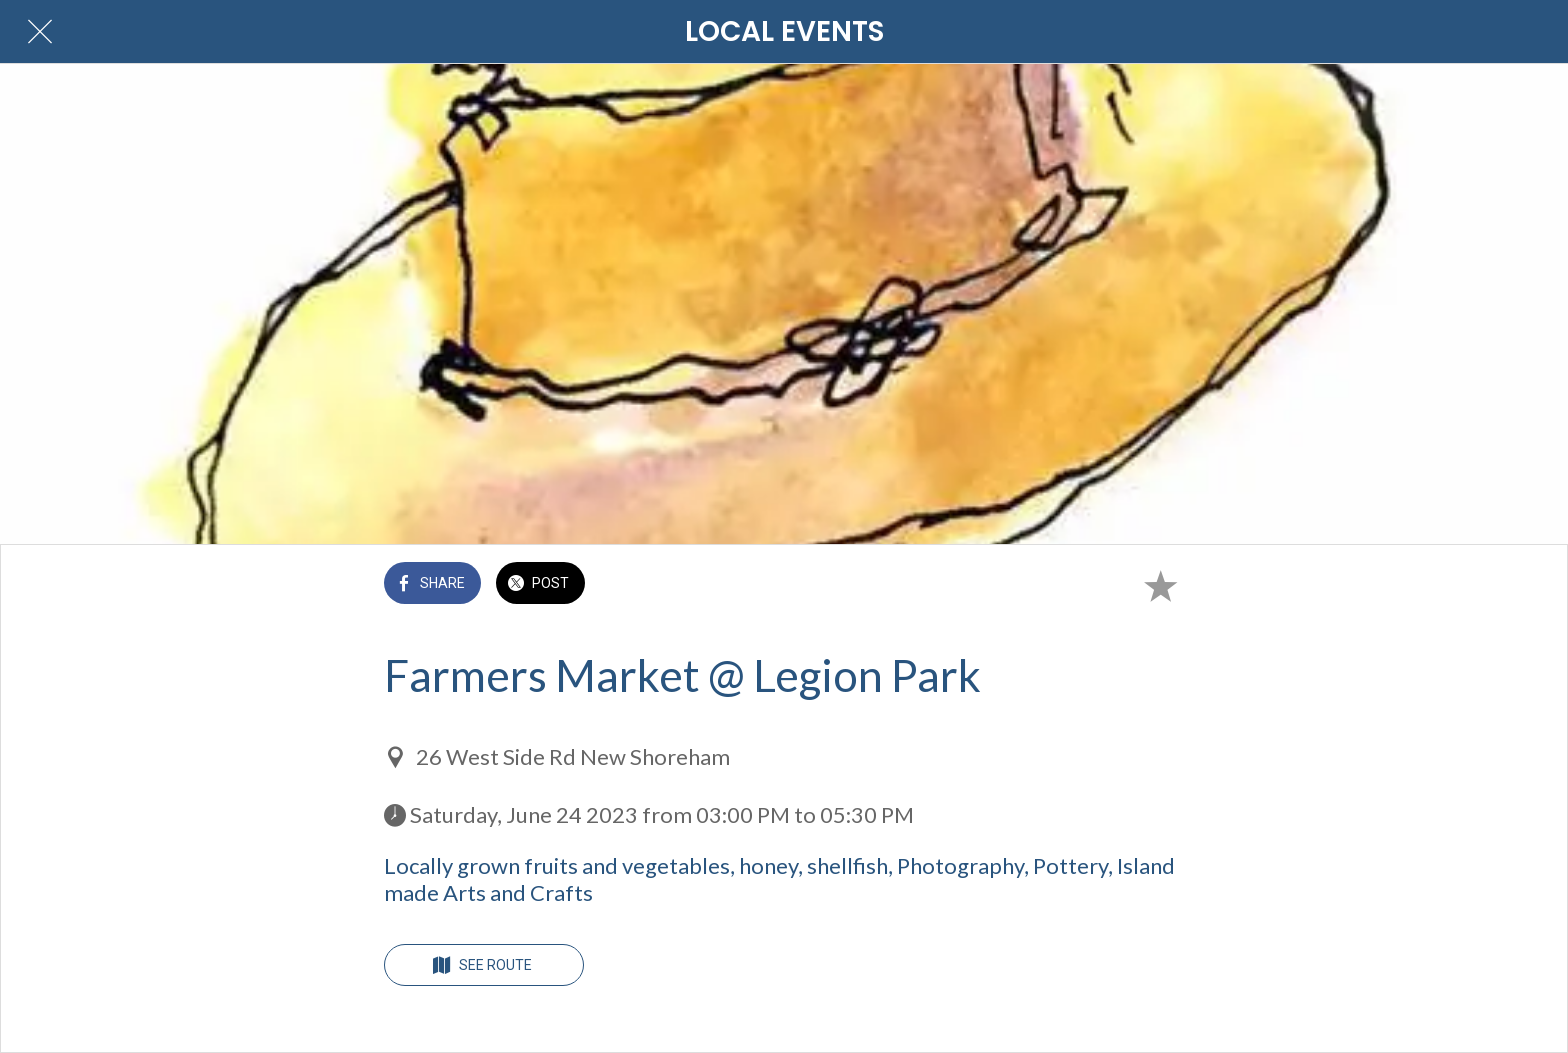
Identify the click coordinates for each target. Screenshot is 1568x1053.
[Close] (40, 32)
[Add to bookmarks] (1160, 585)
